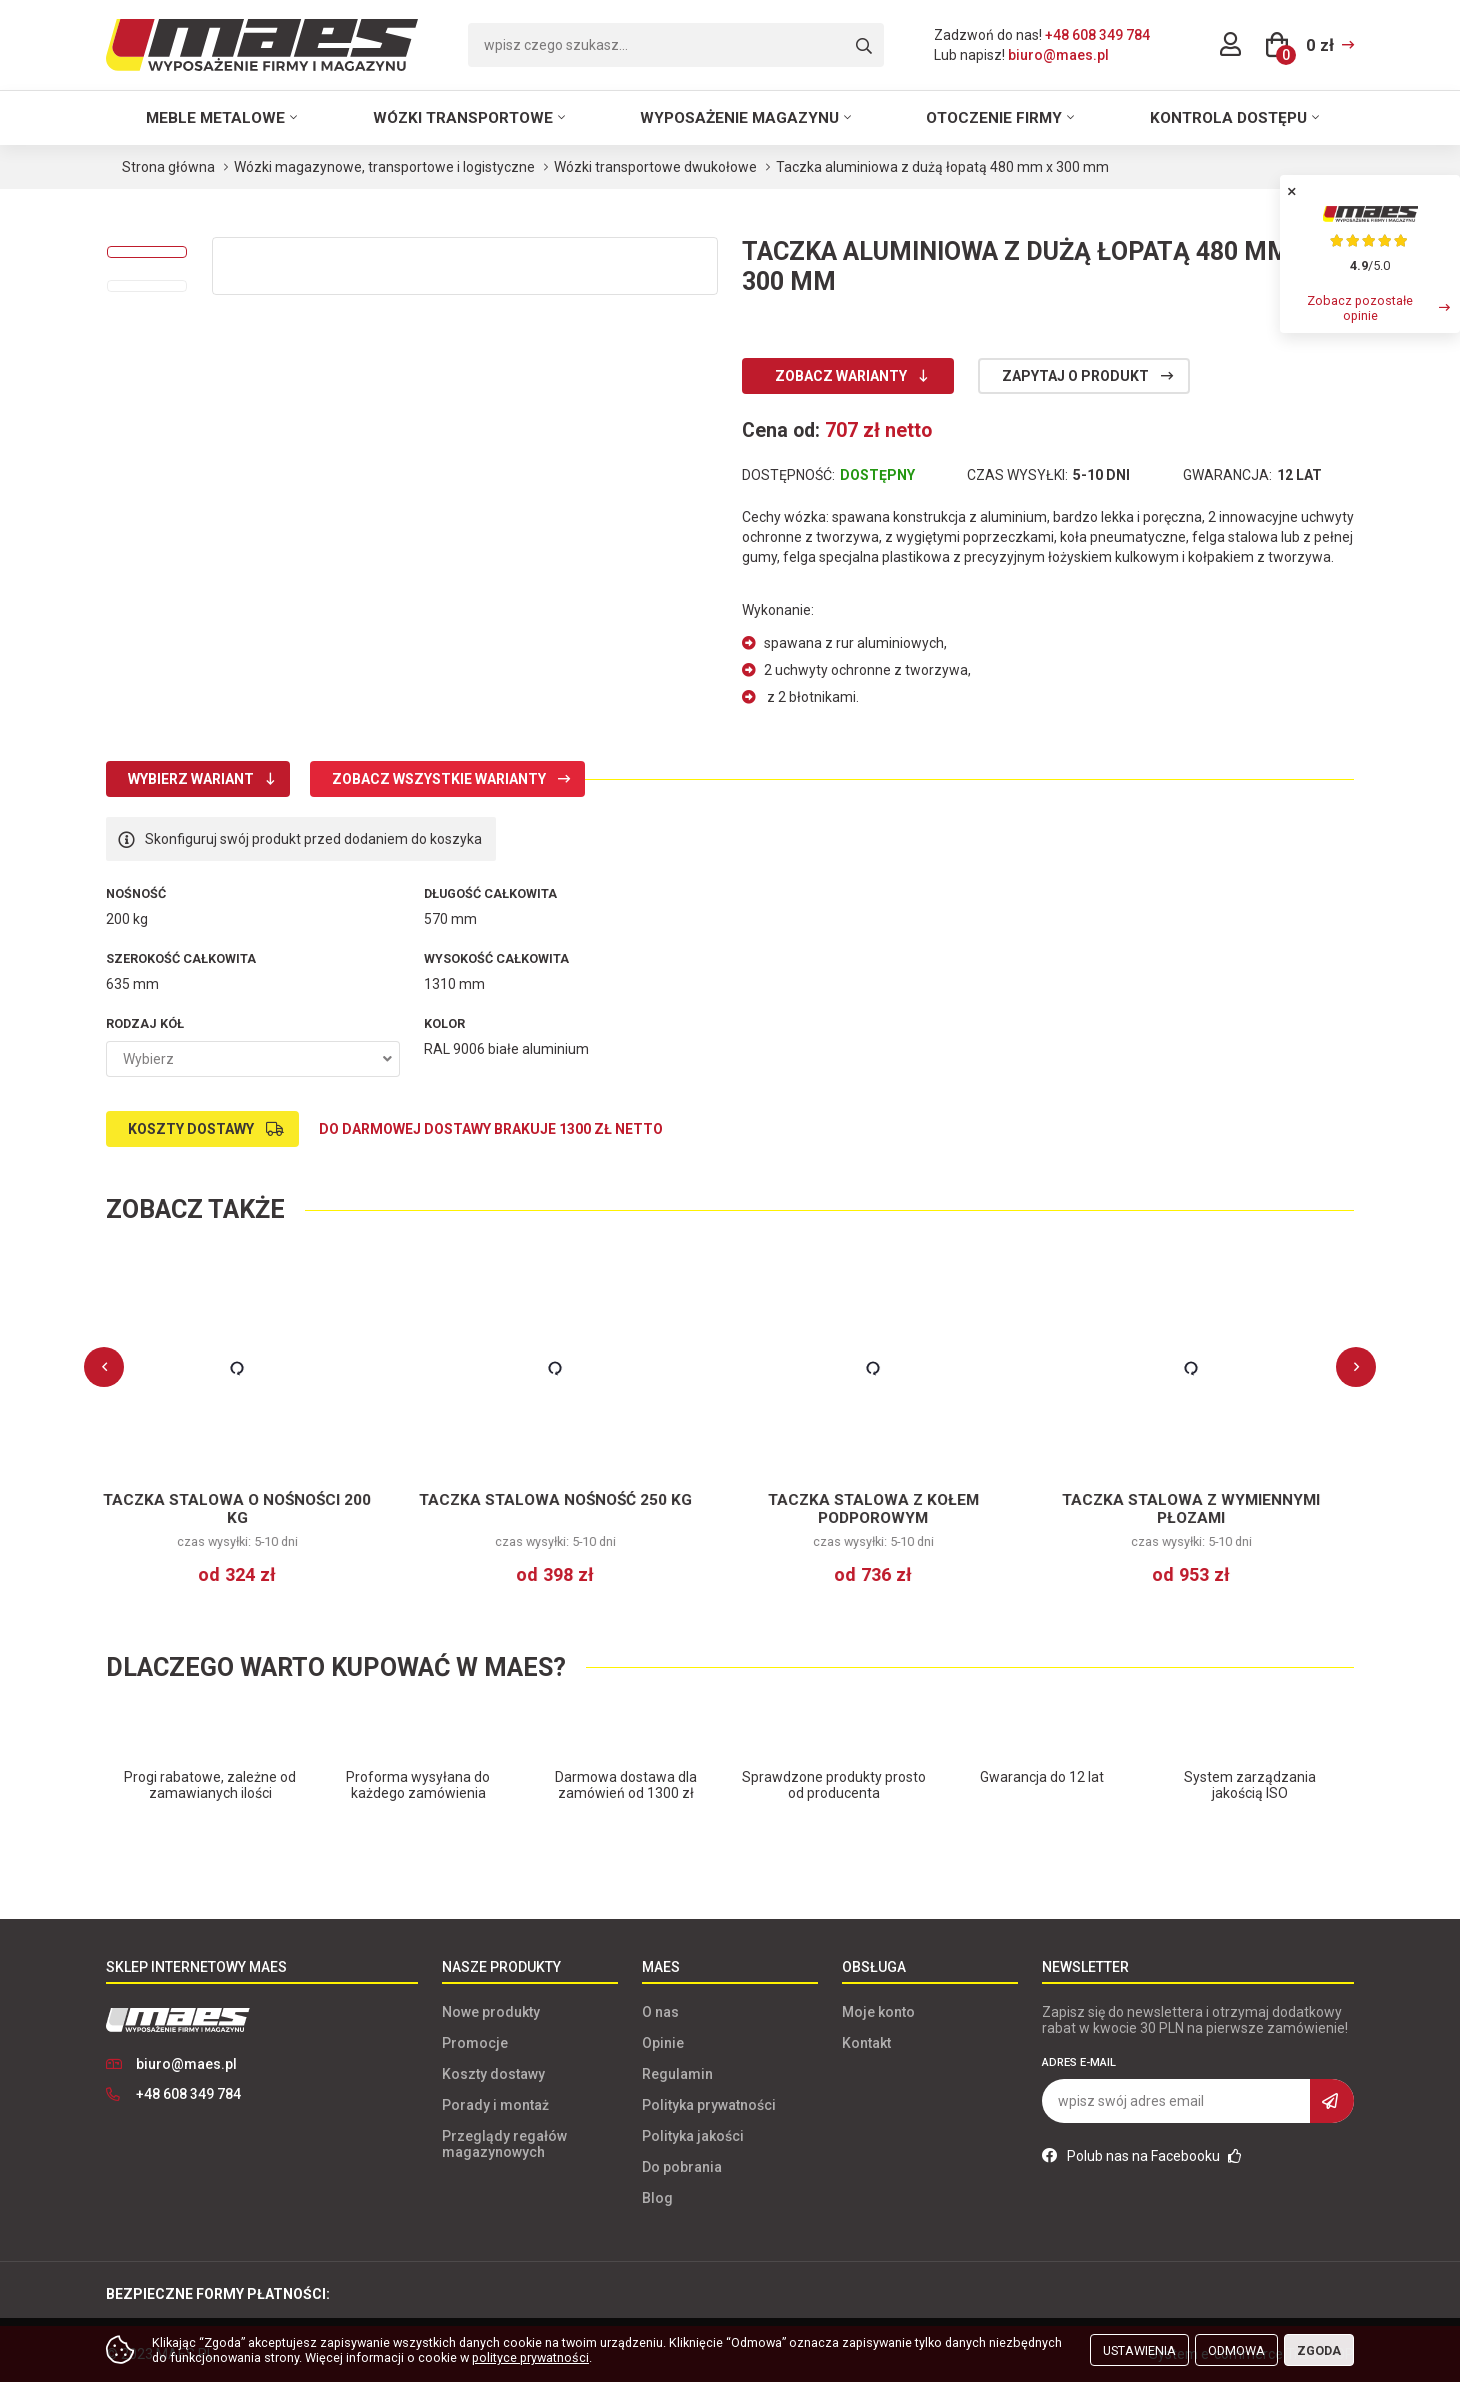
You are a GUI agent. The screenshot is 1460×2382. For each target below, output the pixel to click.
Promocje (475, 2043)
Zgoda (1319, 2350)
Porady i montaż (495, 2105)
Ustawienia (1139, 2350)
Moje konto (878, 2012)
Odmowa (1236, 2350)
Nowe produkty (491, 2012)
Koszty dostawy (191, 1129)
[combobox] (253, 1059)
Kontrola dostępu (1228, 118)
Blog (657, 2198)
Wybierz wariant (191, 779)
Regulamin (677, 2074)
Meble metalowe (215, 118)
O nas (660, 2012)
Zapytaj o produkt (1075, 376)
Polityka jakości (693, 2136)
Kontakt (866, 2043)
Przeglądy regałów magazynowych (504, 2144)
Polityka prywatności (709, 2105)
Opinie (663, 2043)
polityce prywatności (530, 2357)
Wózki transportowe (463, 118)
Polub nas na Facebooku (1142, 2156)
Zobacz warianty (841, 376)
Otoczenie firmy (994, 118)
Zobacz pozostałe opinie (1360, 308)
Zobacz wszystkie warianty (439, 779)
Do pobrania (682, 2167)
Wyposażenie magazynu (739, 118)
